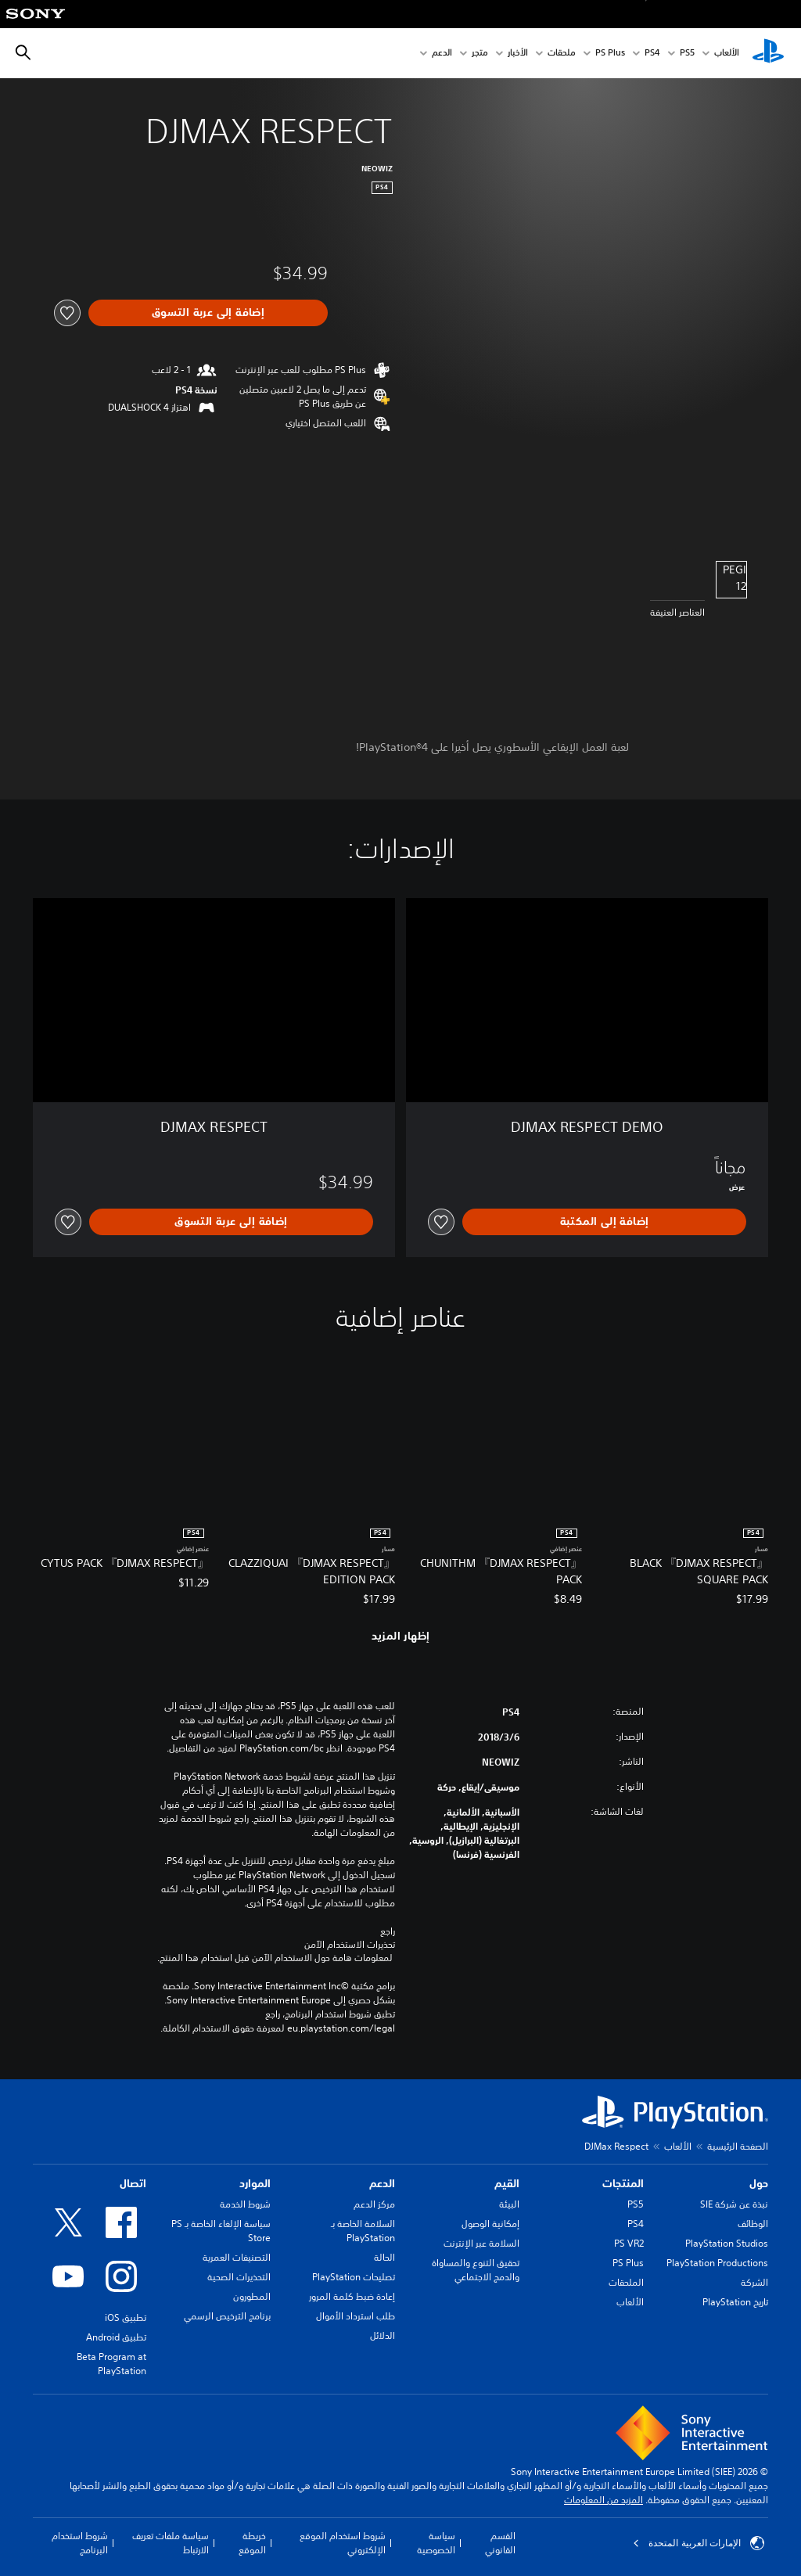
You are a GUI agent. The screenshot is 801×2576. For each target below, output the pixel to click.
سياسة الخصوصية (436, 2542)
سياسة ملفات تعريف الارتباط (170, 2542)
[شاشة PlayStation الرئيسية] (768, 53)
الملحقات (626, 2282)
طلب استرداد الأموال (355, 2316)
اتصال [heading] (133, 2183)
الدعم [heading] (382, 2183)
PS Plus (610, 53)
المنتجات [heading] (623, 2183)
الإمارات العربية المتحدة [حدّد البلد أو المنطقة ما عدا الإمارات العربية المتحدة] (698, 2543)
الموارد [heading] (255, 2183)
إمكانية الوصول (490, 2223)
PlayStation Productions (717, 2262)
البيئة (509, 2204)
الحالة (384, 2257)
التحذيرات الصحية (239, 2276)
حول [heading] (758, 2183)
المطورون (252, 2296)
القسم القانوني (500, 2542)
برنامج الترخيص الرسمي (227, 2316)
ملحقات (562, 53)
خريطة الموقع (252, 2542)
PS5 (635, 2204)
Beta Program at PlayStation (111, 2363)
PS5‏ (687, 53)
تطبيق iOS (125, 2317)
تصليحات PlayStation (353, 2276)
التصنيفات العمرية (237, 2257)
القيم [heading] (506, 2183)
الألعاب (726, 53)
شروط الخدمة (245, 2204)
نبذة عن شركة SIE (734, 2204)
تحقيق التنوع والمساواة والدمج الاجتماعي (475, 2269)
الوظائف (753, 2223)
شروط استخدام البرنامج (80, 2542)
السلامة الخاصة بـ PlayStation (363, 2230)
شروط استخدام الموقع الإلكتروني (343, 2542)
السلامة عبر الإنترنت (481, 2243)
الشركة (754, 2282)
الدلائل (382, 2335)
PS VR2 (629, 2243)
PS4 (652, 53)
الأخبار (518, 53)
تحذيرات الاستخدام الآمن (349, 1944)
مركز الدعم (374, 2204)
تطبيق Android (116, 2337)
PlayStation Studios (726, 2243)
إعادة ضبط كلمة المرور (352, 2296)
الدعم (442, 53)
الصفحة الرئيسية (737, 2146)
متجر (480, 53)
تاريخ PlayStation (735, 2301)
